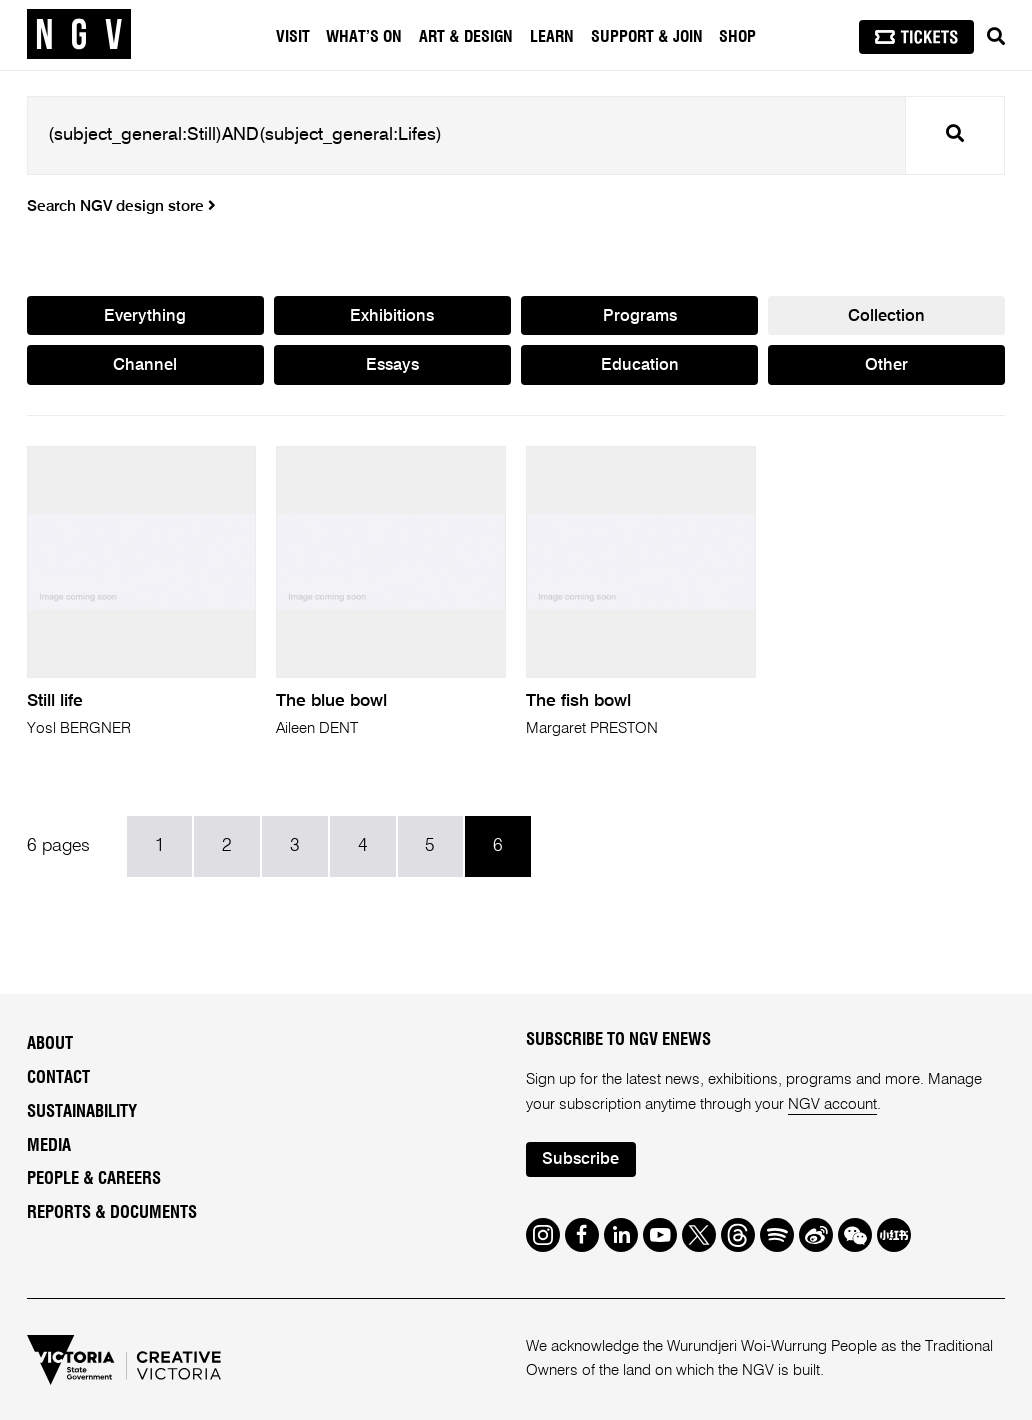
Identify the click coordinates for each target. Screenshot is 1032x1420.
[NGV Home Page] (79, 35)
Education (640, 365)
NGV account (832, 1104)
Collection (886, 316)
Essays (392, 365)
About (50, 1044)
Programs (640, 316)
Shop (737, 37)
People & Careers (94, 1179)
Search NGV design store (121, 207)
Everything (145, 316)
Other (886, 365)
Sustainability (82, 1112)
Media (49, 1146)
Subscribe (580, 1159)
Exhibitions (392, 316)
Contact (58, 1078)
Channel (145, 365)
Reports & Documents (112, 1213)
